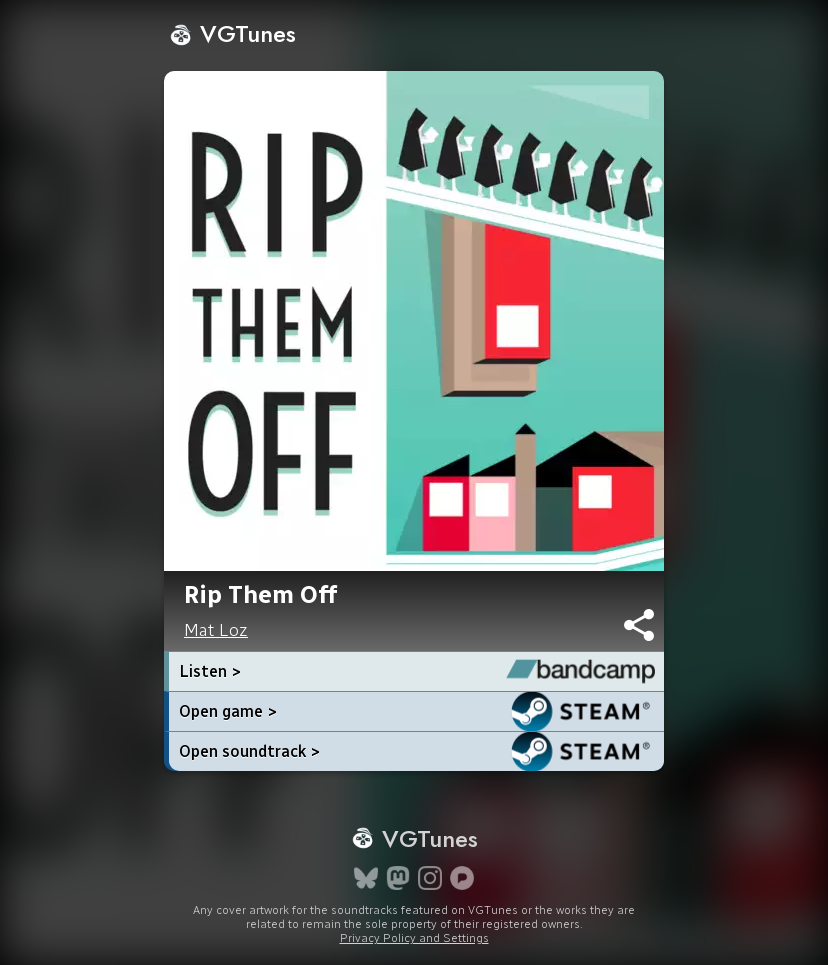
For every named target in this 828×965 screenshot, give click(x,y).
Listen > (210, 671)
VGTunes (232, 33)
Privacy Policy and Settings (414, 938)
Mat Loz (216, 630)
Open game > (228, 711)
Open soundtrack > (249, 751)
